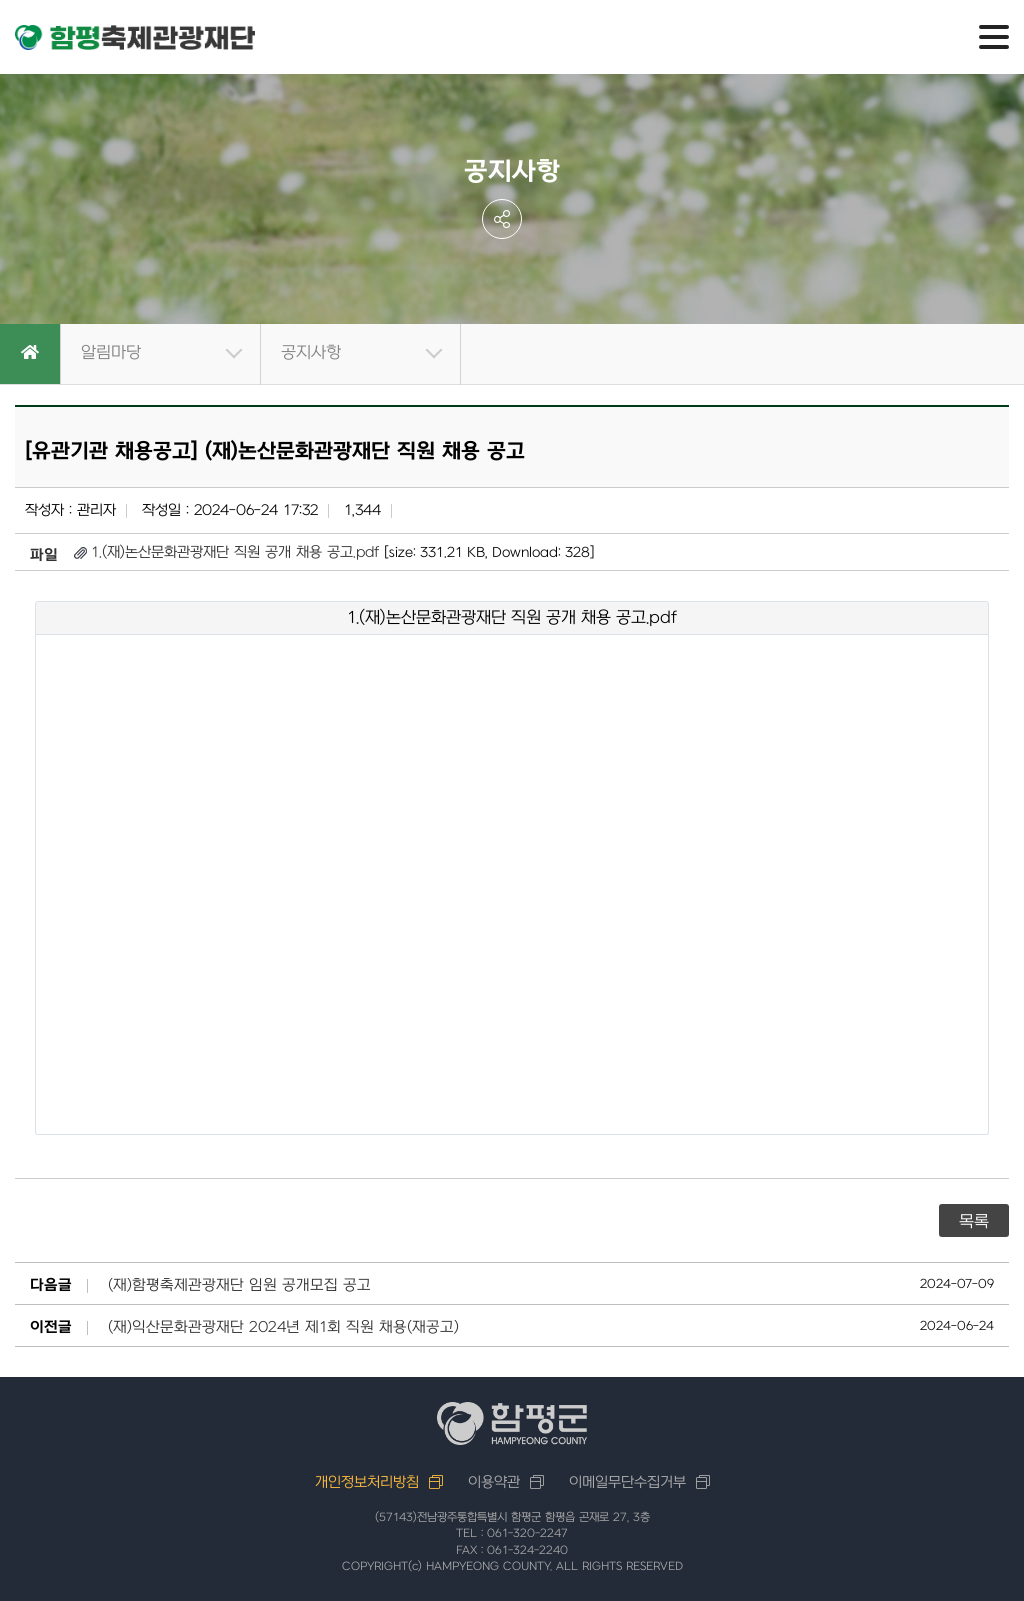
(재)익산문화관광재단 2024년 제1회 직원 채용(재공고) (283, 1328)
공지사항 (311, 353)
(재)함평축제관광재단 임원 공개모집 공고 (239, 1286)
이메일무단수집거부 (627, 1482)
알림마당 (111, 353)
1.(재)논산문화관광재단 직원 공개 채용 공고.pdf (235, 552)
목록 (974, 1222)
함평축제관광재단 (135, 38)
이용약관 (494, 1482)
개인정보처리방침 (367, 1482)
